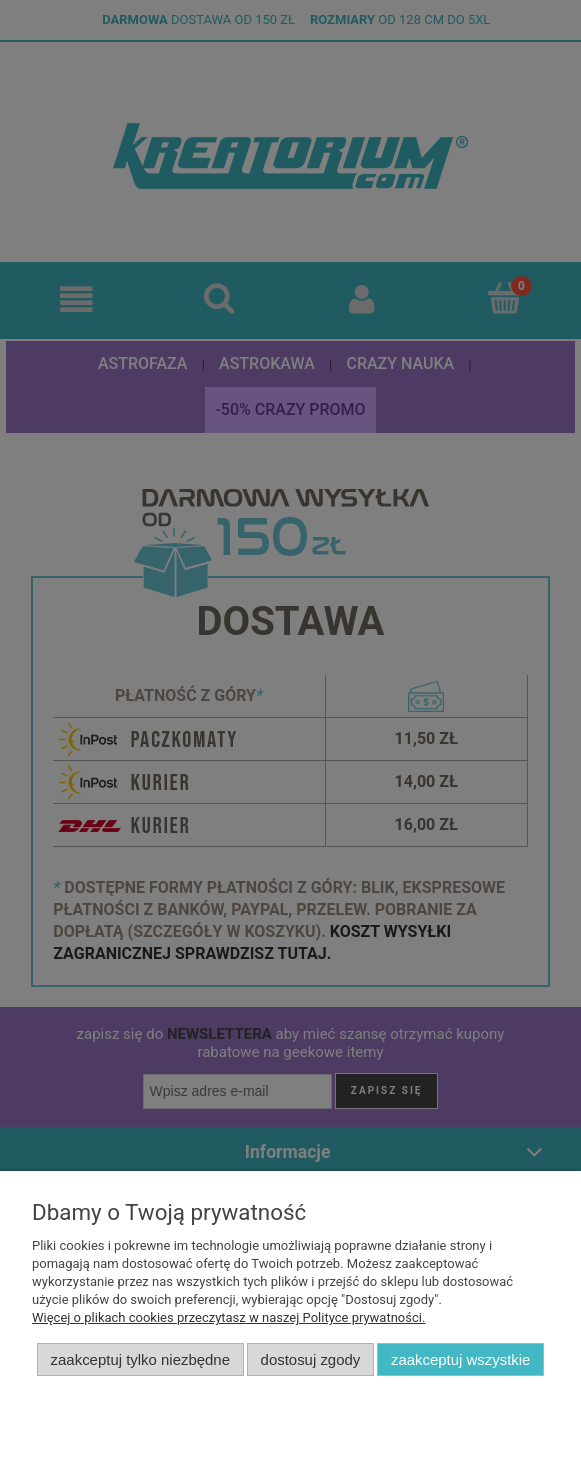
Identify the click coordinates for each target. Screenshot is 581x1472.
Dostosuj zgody (311, 1359)
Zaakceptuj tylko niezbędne (140, 1359)
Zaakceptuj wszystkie (460, 1359)
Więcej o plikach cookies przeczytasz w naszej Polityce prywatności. (228, 1317)
